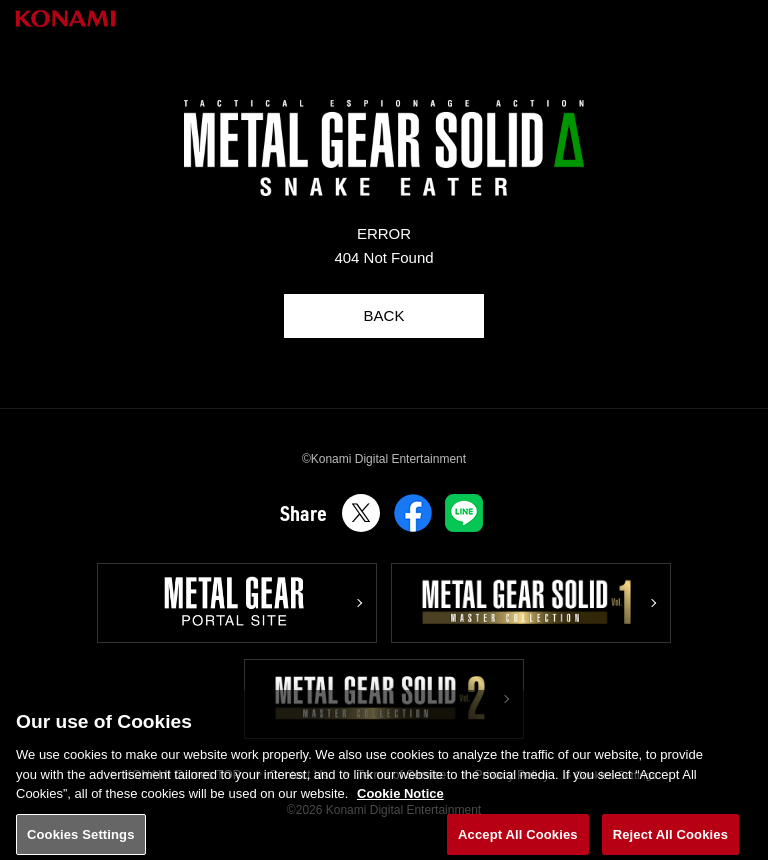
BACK (384, 315)
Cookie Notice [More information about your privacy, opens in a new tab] (400, 807)
